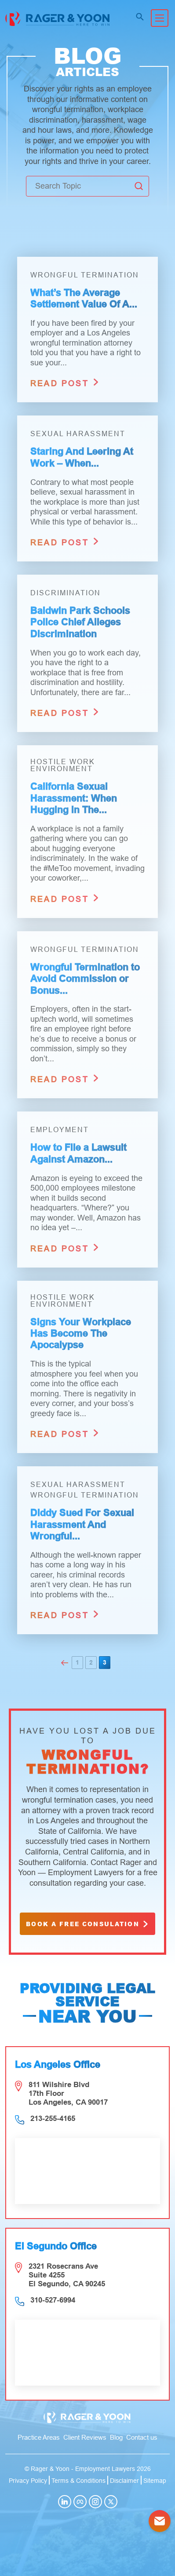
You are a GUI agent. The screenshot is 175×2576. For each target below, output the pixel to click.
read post (65, 382)
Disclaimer (124, 2480)
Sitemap (154, 2480)
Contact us (141, 2437)
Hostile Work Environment (62, 765)
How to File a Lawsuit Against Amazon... (78, 1153)
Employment (59, 1129)
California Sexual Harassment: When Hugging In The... (73, 798)
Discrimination (65, 593)
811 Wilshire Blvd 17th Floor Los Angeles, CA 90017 (68, 2093)
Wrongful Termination (84, 275)
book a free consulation (87, 1924)
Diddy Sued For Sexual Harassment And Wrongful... (82, 1524)
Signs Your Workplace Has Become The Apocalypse (80, 1333)
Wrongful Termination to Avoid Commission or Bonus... (85, 979)
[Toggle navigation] (159, 18)
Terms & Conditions (78, 2480)
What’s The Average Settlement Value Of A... (83, 298)
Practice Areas (39, 2437)
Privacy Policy (28, 2480)
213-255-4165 (52, 2118)
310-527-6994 (52, 2300)
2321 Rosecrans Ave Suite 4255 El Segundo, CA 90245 (67, 2275)
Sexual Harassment (77, 433)
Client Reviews (84, 2437)
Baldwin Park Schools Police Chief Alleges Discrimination (80, 622)
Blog (116, 2437)
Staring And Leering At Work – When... (81, 457)
